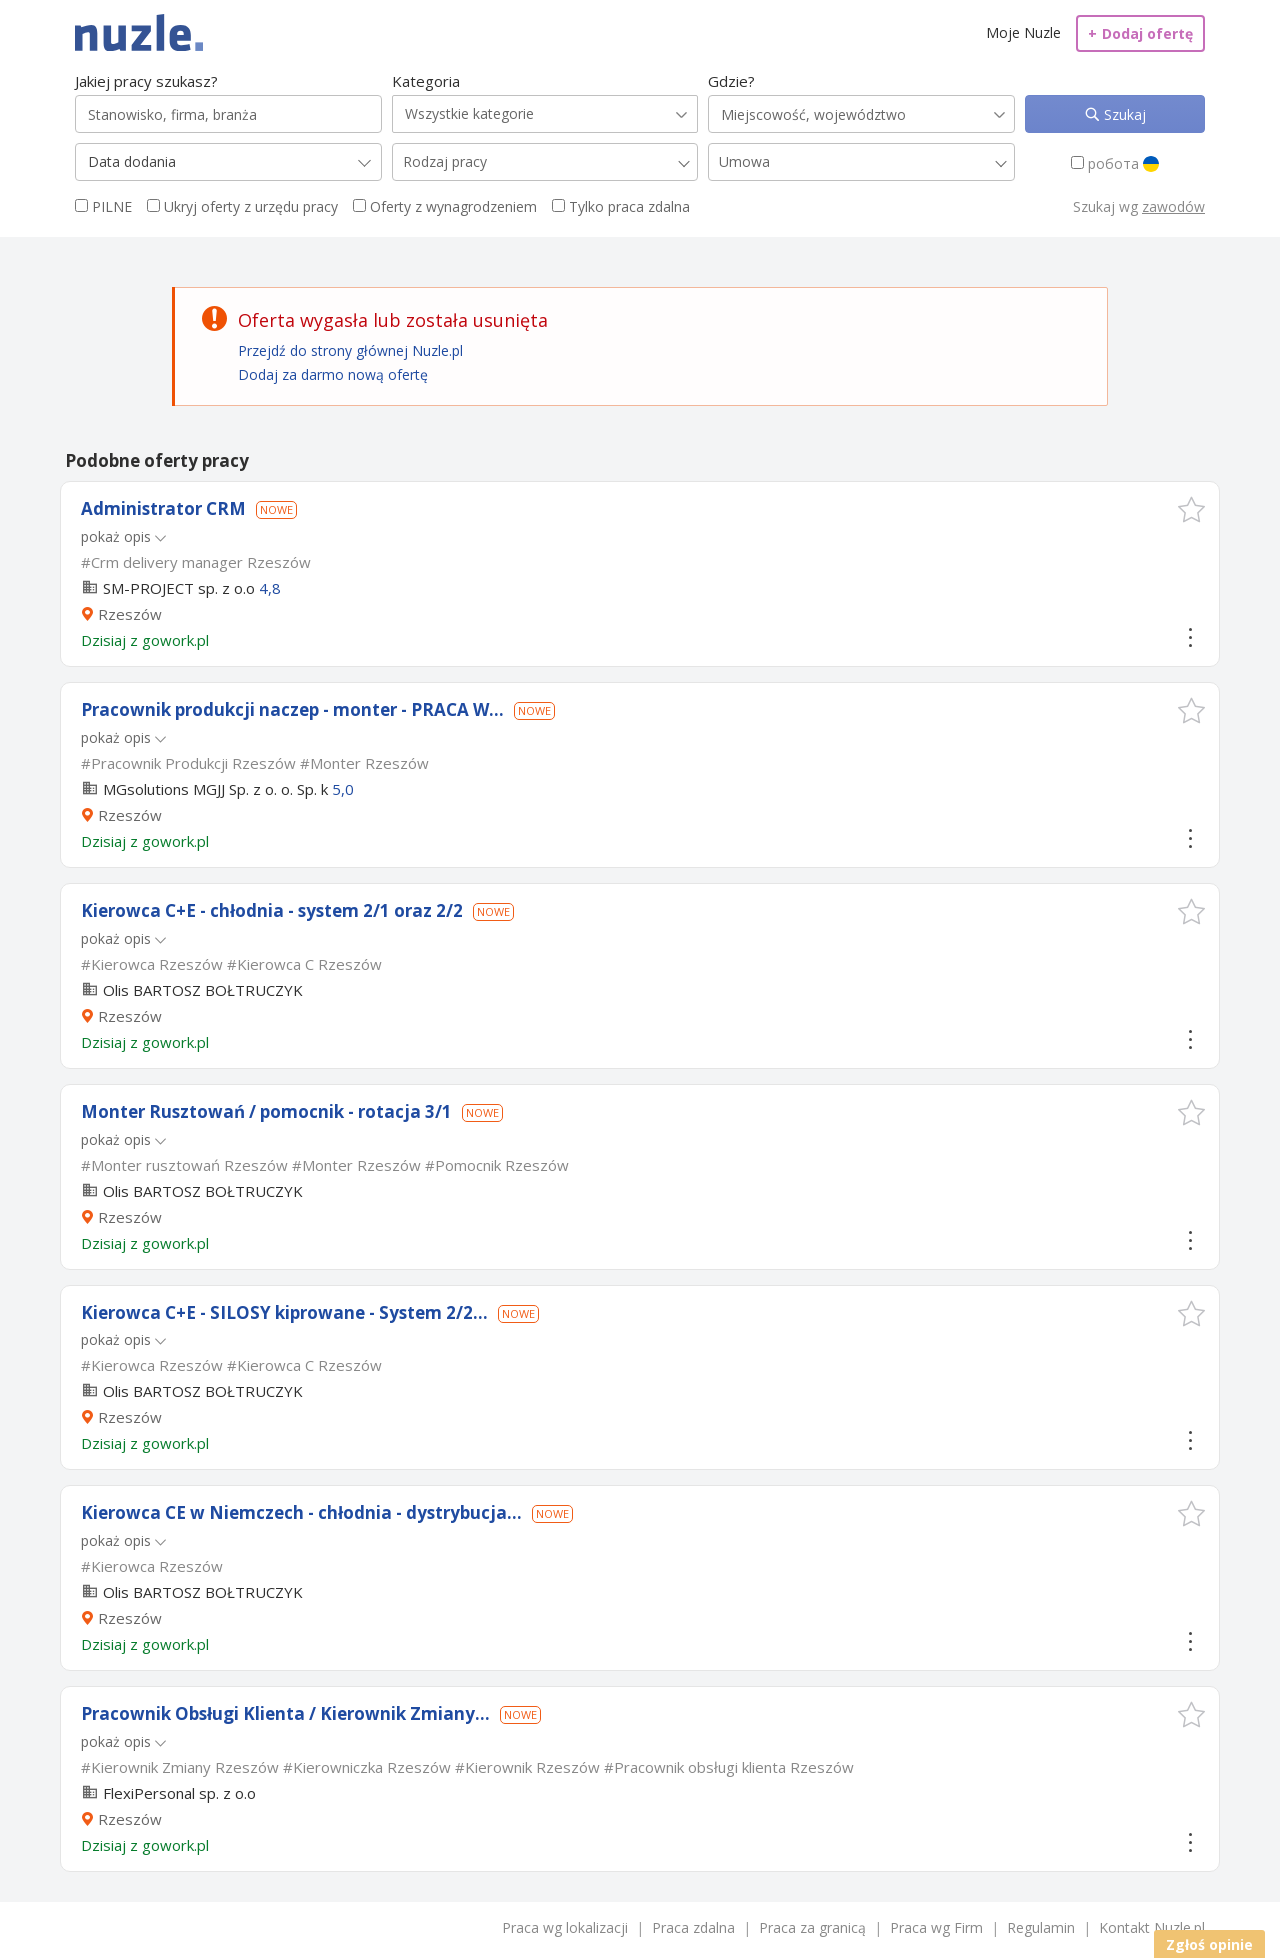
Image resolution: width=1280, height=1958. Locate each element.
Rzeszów (130, 614)
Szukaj (1123, 114)
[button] (1191, 509)
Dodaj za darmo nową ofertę (333, 374)
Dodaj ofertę (1140, 33)
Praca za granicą (812, 1927)
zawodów (1173, 206)
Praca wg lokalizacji (565, 1927)
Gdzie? (731, 81)
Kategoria (426, 81)
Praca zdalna (693, 1927)
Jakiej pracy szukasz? (146, 81)
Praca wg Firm (936, 1927)
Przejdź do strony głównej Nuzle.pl (350, 350)
